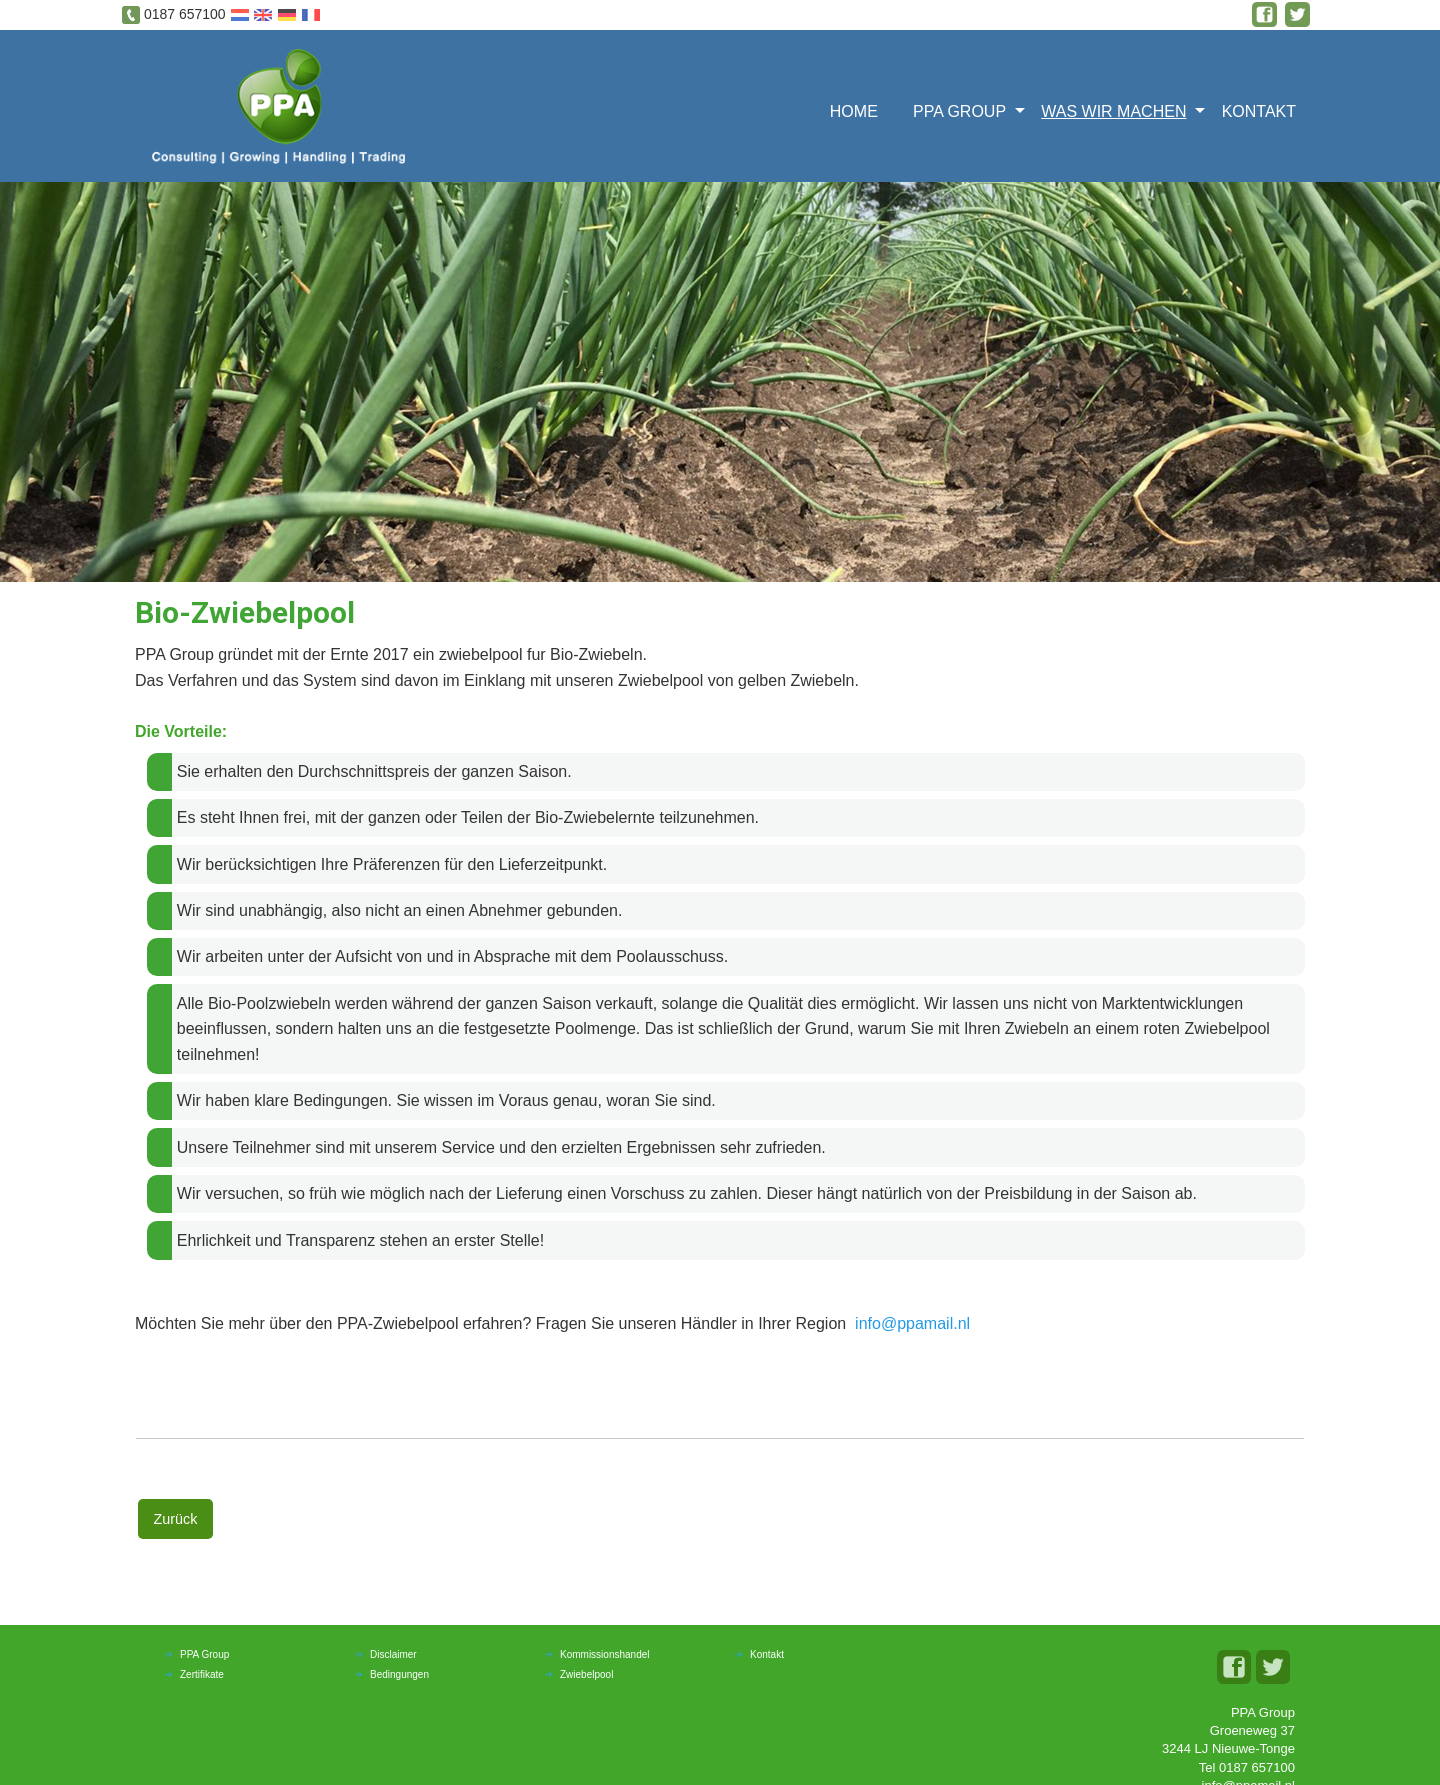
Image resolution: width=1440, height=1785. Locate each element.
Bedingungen (399, 1674)
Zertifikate (202, 1674)
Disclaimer (393, 1654)
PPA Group (959, 111)
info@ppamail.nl (912, 1323)
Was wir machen (1113, 111)
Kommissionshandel (605, 1654)
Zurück (175, 1519)
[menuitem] (860, 109)
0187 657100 (185, 14)
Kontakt (1259, 111)
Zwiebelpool (586, 1674)
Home (854, 111)
